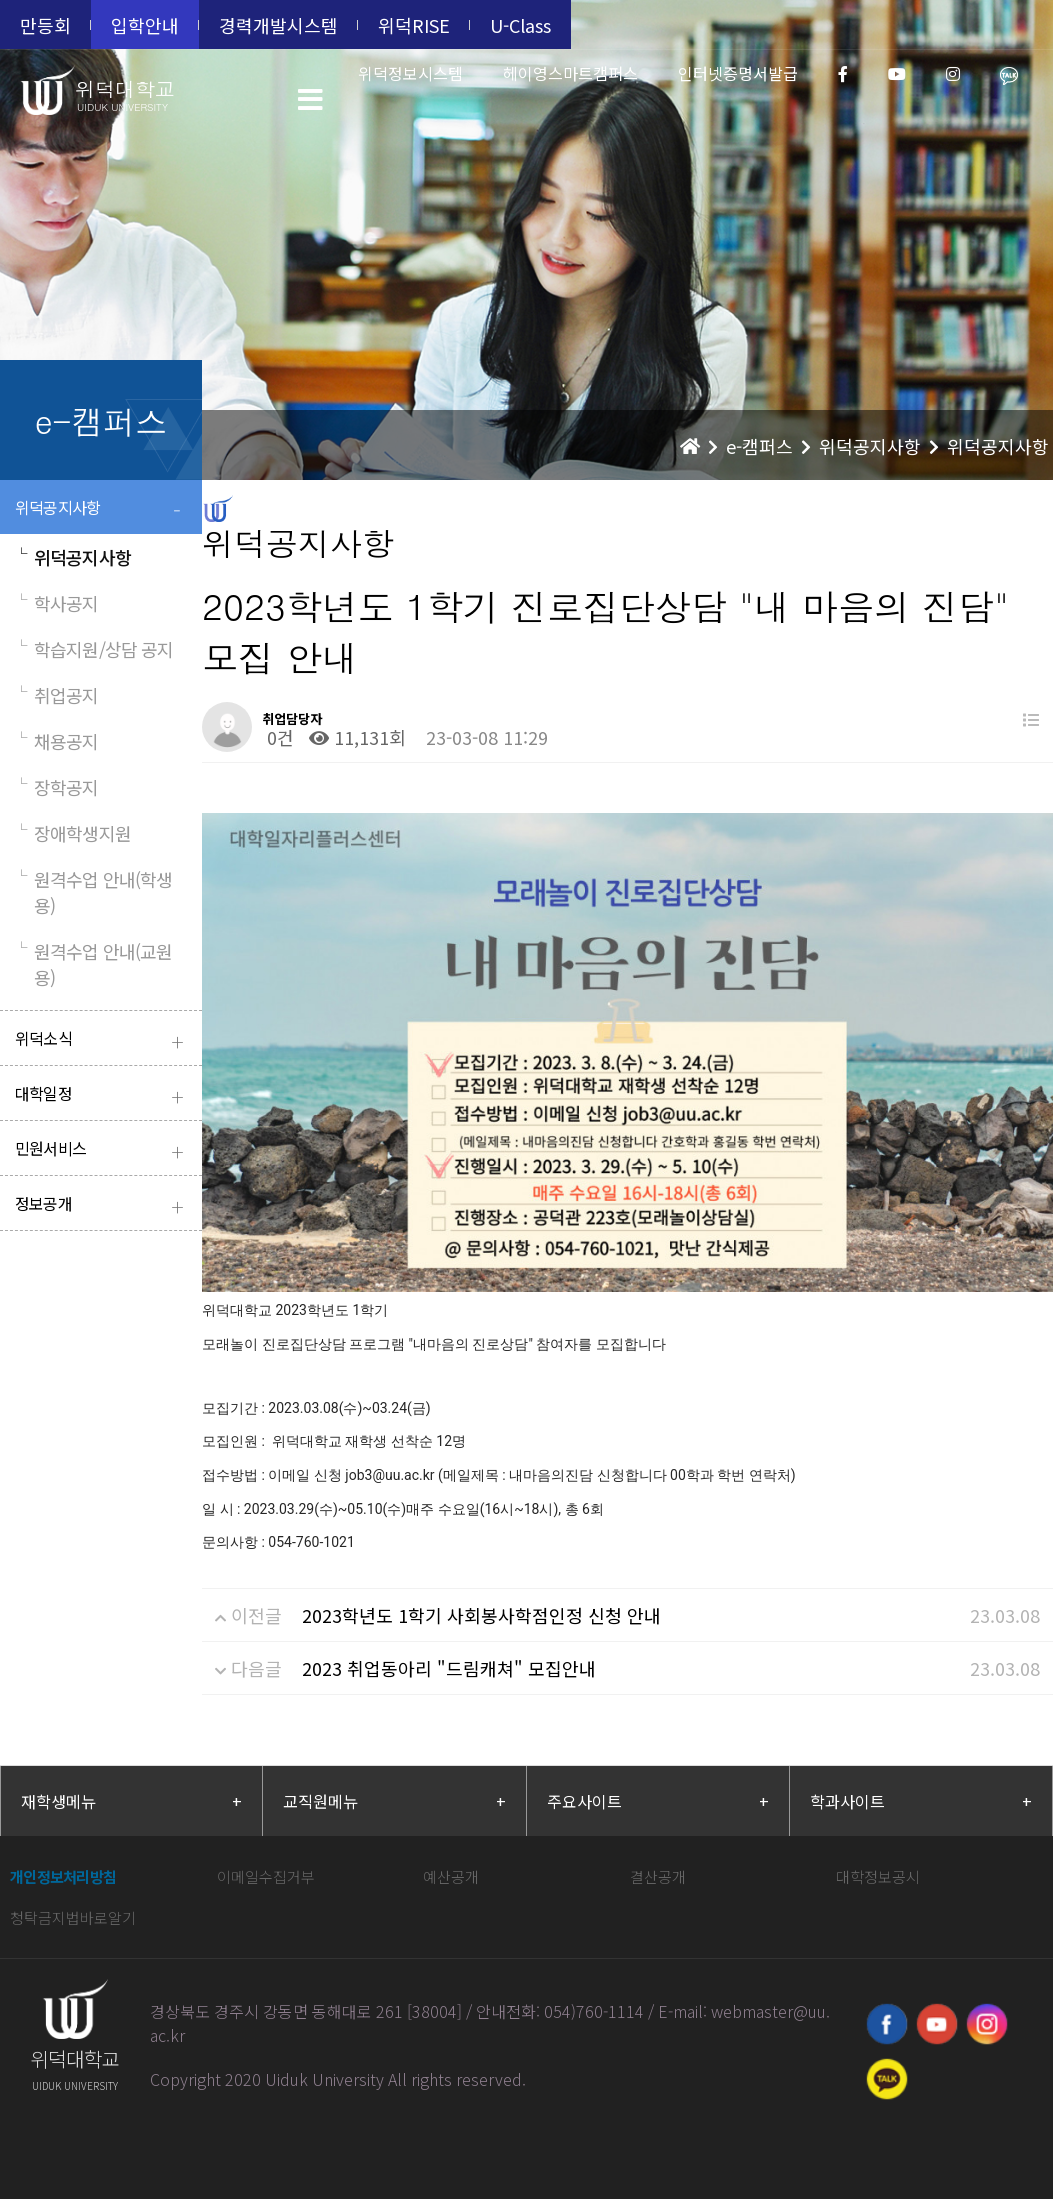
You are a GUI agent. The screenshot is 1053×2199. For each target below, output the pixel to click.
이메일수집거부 (266, 1876)
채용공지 (57, 741)
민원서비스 (103, 1150)
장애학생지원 (73, 833)
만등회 (45, 25)
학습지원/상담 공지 (94, 649)
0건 (278, 737)
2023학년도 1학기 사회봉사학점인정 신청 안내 (481, 1615)
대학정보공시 (878, 1876)
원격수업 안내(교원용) (93, 964)
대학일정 (103, 1095)
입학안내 (145, 25)
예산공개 (451, 1876)
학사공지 (57, 603)
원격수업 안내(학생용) (93, 892)
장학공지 (57, 787)
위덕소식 (103, 1040)
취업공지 (57, 695)
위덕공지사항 (103, 509)
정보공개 (103, 1205)
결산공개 (658, 1876)
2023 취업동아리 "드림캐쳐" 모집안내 (449, 1668)
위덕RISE (414, 25)
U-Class (520, 25)
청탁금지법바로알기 (73, 1917)
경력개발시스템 (278, 25)
